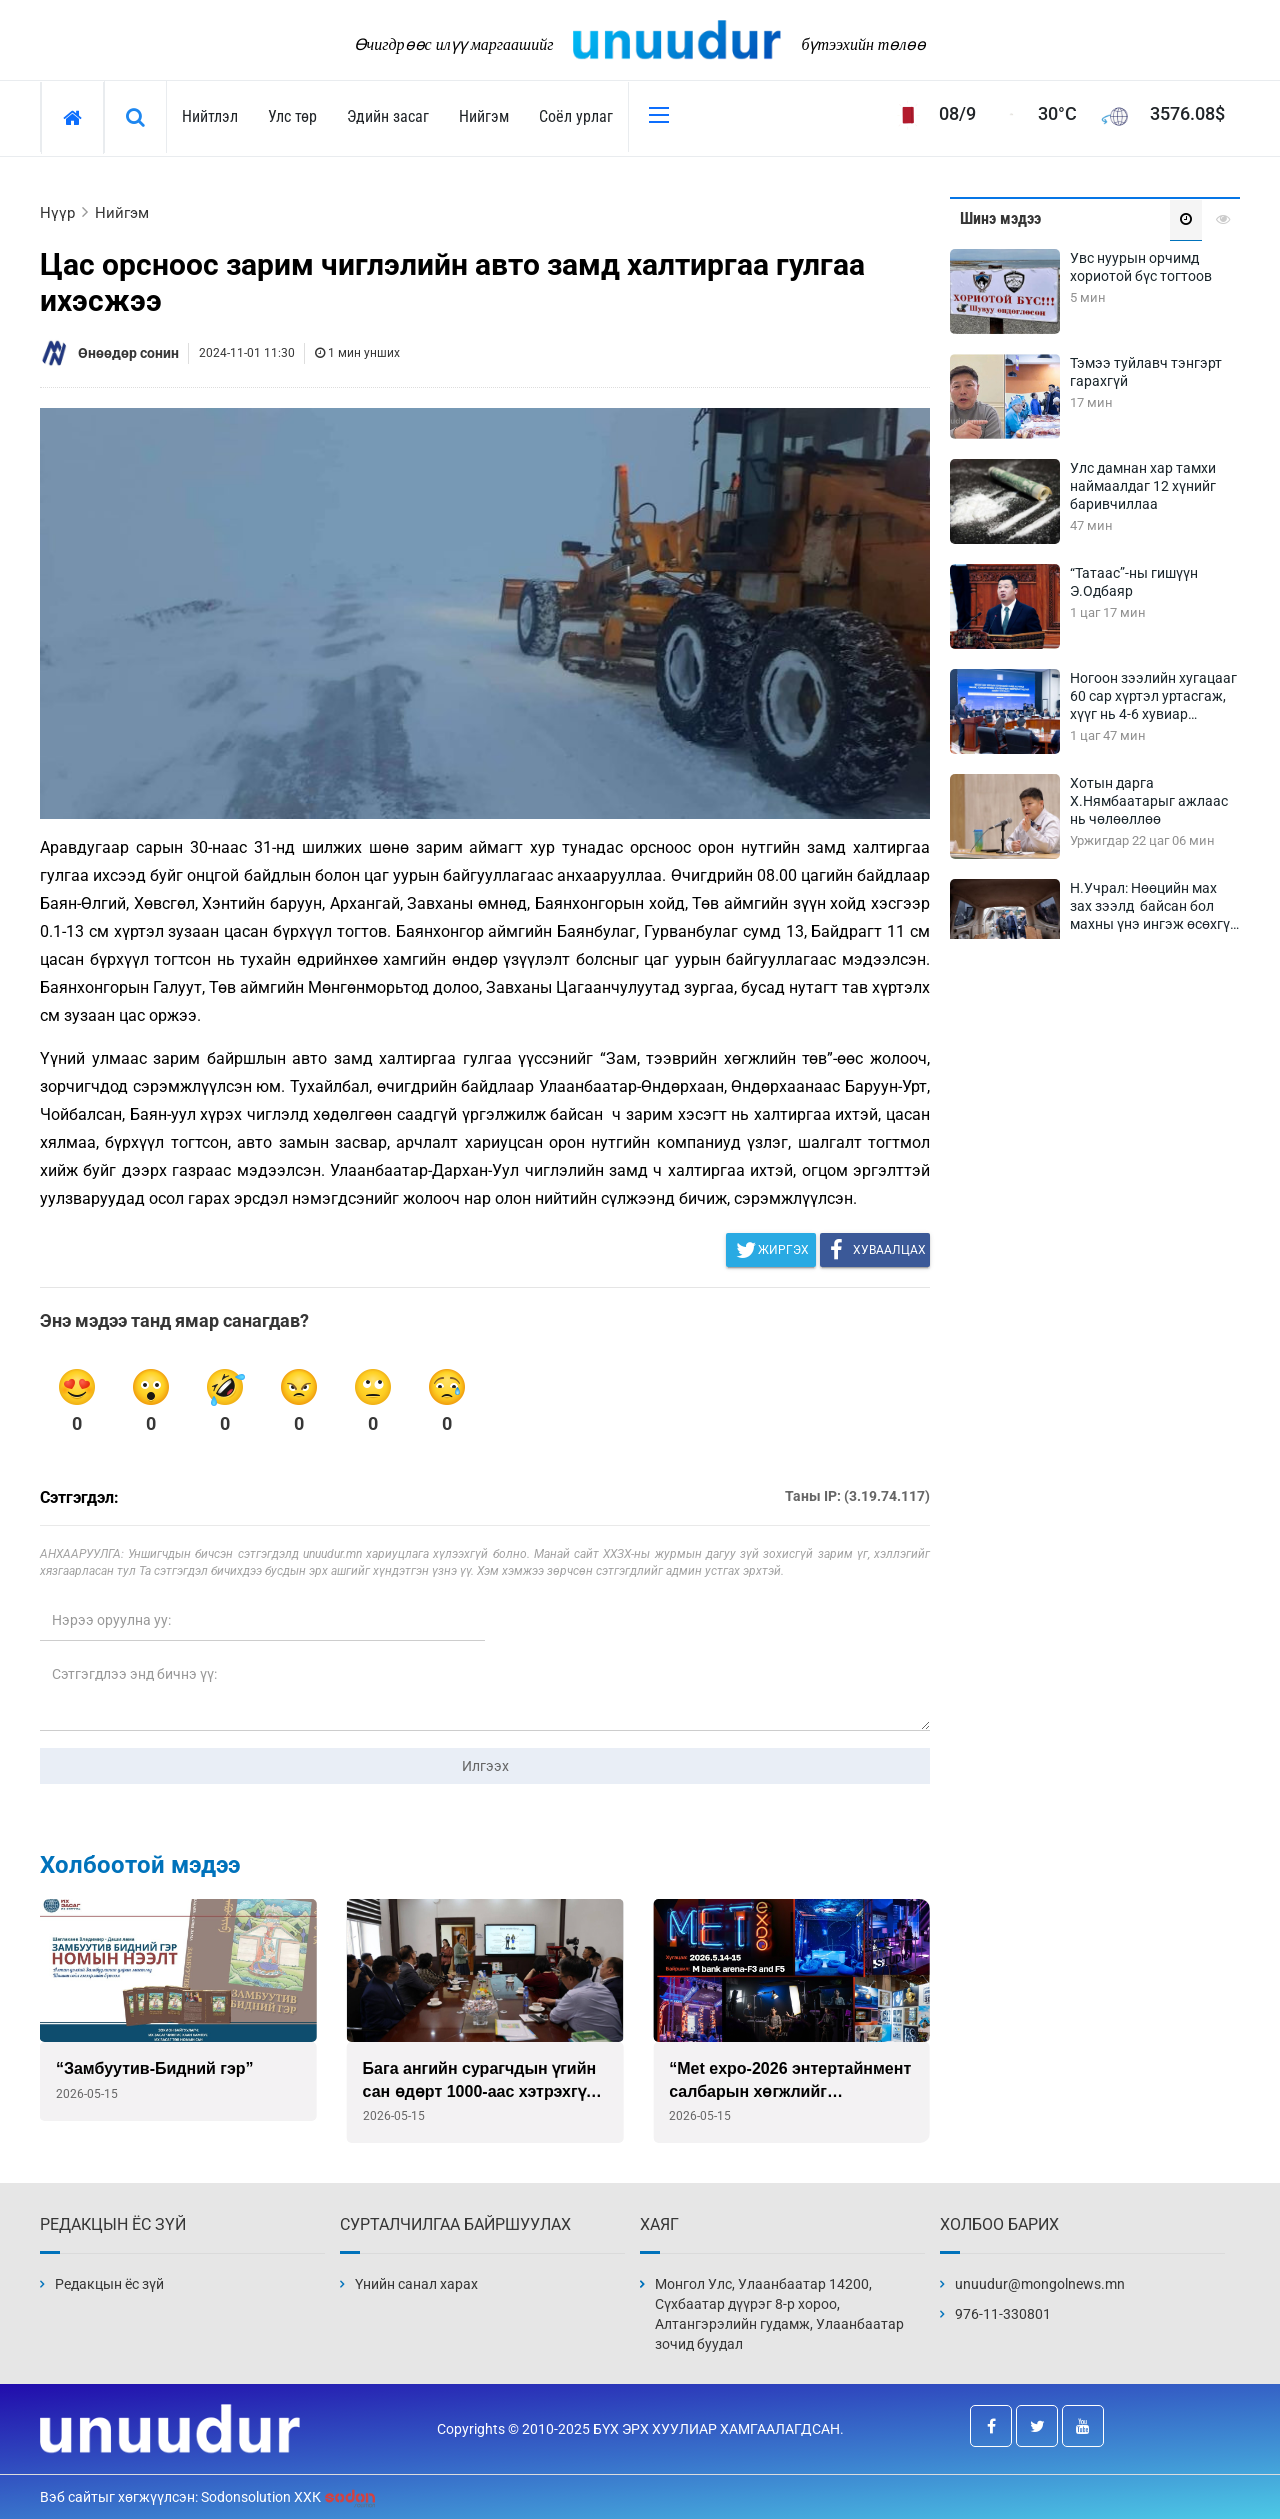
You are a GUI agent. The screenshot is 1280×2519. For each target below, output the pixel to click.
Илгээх (485, 1766)
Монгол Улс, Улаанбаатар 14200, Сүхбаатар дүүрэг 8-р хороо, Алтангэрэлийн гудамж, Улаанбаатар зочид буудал (779, 2314)
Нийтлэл (210, 116)
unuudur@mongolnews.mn (1040, 2284)
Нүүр (57, 213)
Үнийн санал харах (416, 2284)
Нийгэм (484, 116)
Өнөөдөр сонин (128, 353)
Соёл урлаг (576, 116)
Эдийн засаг (388, 116)
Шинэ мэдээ (1000, 218)
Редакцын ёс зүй (109, 2284)
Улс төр (292, 116)
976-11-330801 (1003, 2314)
